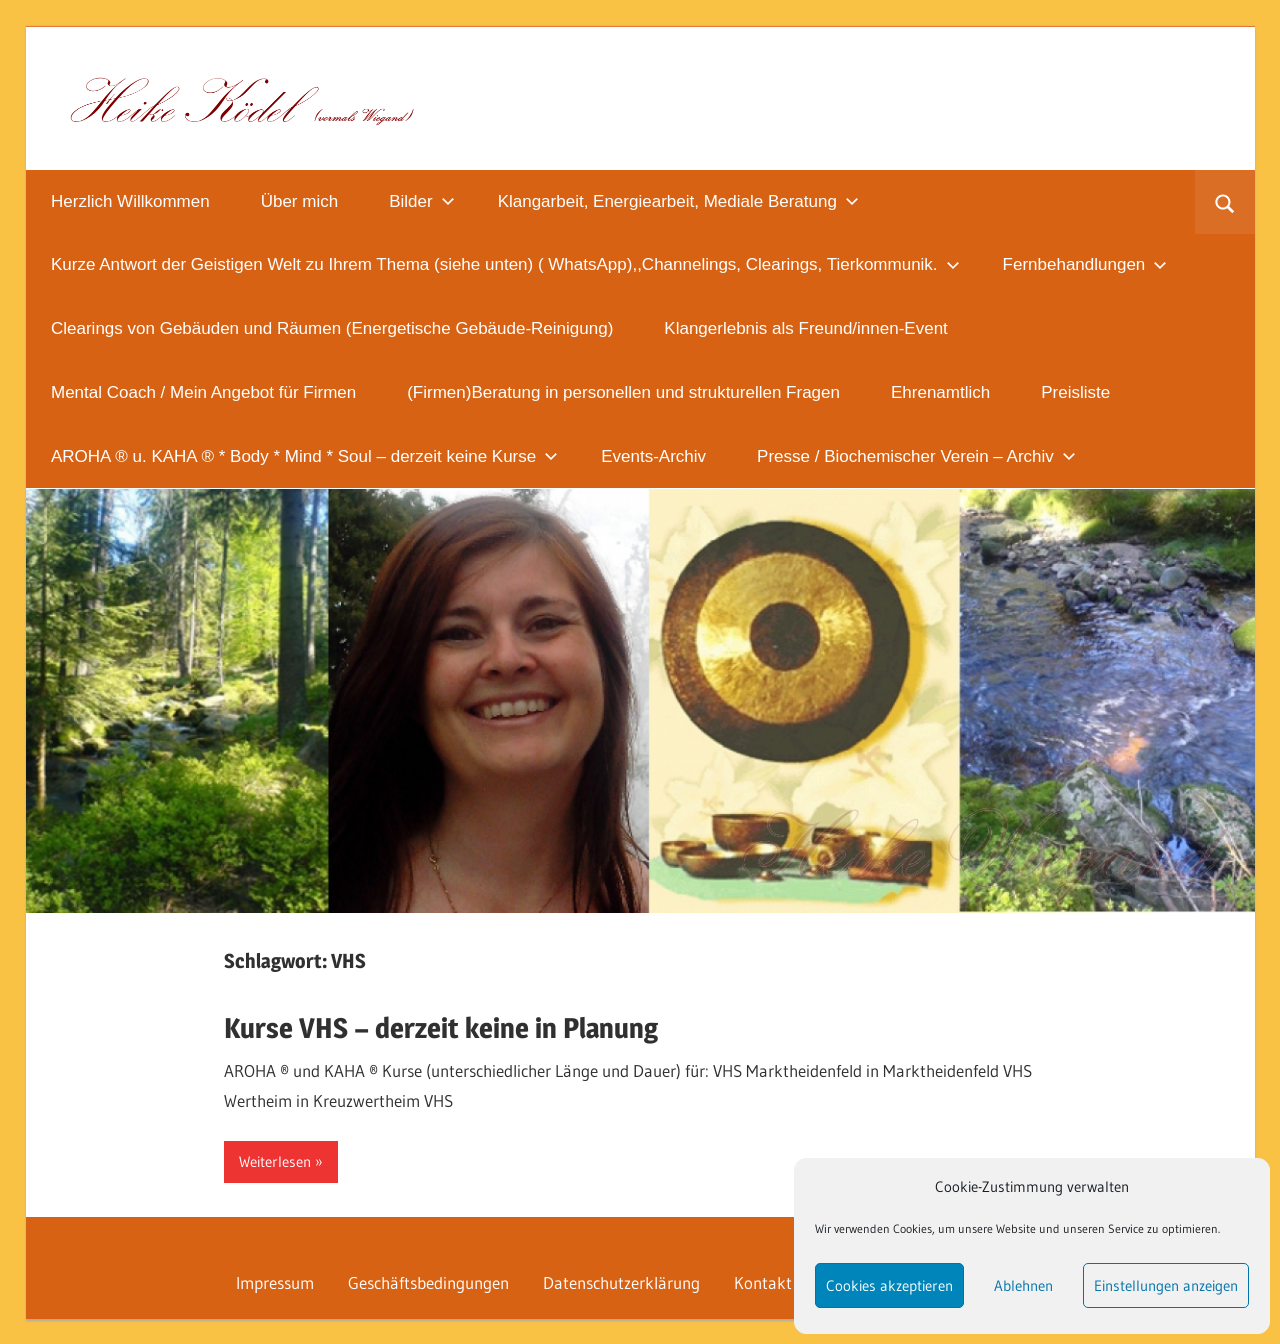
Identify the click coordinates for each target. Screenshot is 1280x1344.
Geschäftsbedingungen (428, 1282)
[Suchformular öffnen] (1224, 202)
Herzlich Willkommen (130, 201)
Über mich (299, 201)
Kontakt (763, 1282)
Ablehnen (1023, 1285)
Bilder (421, 201)
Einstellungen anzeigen (1166, 1285)
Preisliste (1075, 392)
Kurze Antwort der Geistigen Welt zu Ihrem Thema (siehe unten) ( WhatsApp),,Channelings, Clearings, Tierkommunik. (505, 264)
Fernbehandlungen (1085, 264)
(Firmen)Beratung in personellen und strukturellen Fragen (623, 392)
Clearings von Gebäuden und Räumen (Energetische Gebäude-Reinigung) (332, 328)
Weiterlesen (275, 1161)
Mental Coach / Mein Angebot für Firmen (203, 392)
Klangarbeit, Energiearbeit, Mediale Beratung (678, 201)
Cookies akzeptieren (889, 1285)
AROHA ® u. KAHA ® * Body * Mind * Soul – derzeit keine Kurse (304, 456)
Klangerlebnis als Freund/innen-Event (806, 328)
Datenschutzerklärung (621, 1282)
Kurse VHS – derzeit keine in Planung (441, 1028)
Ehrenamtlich (940, 392)
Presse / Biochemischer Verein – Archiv (916, 456)
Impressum (275, 1282)
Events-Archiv (653, 456)
